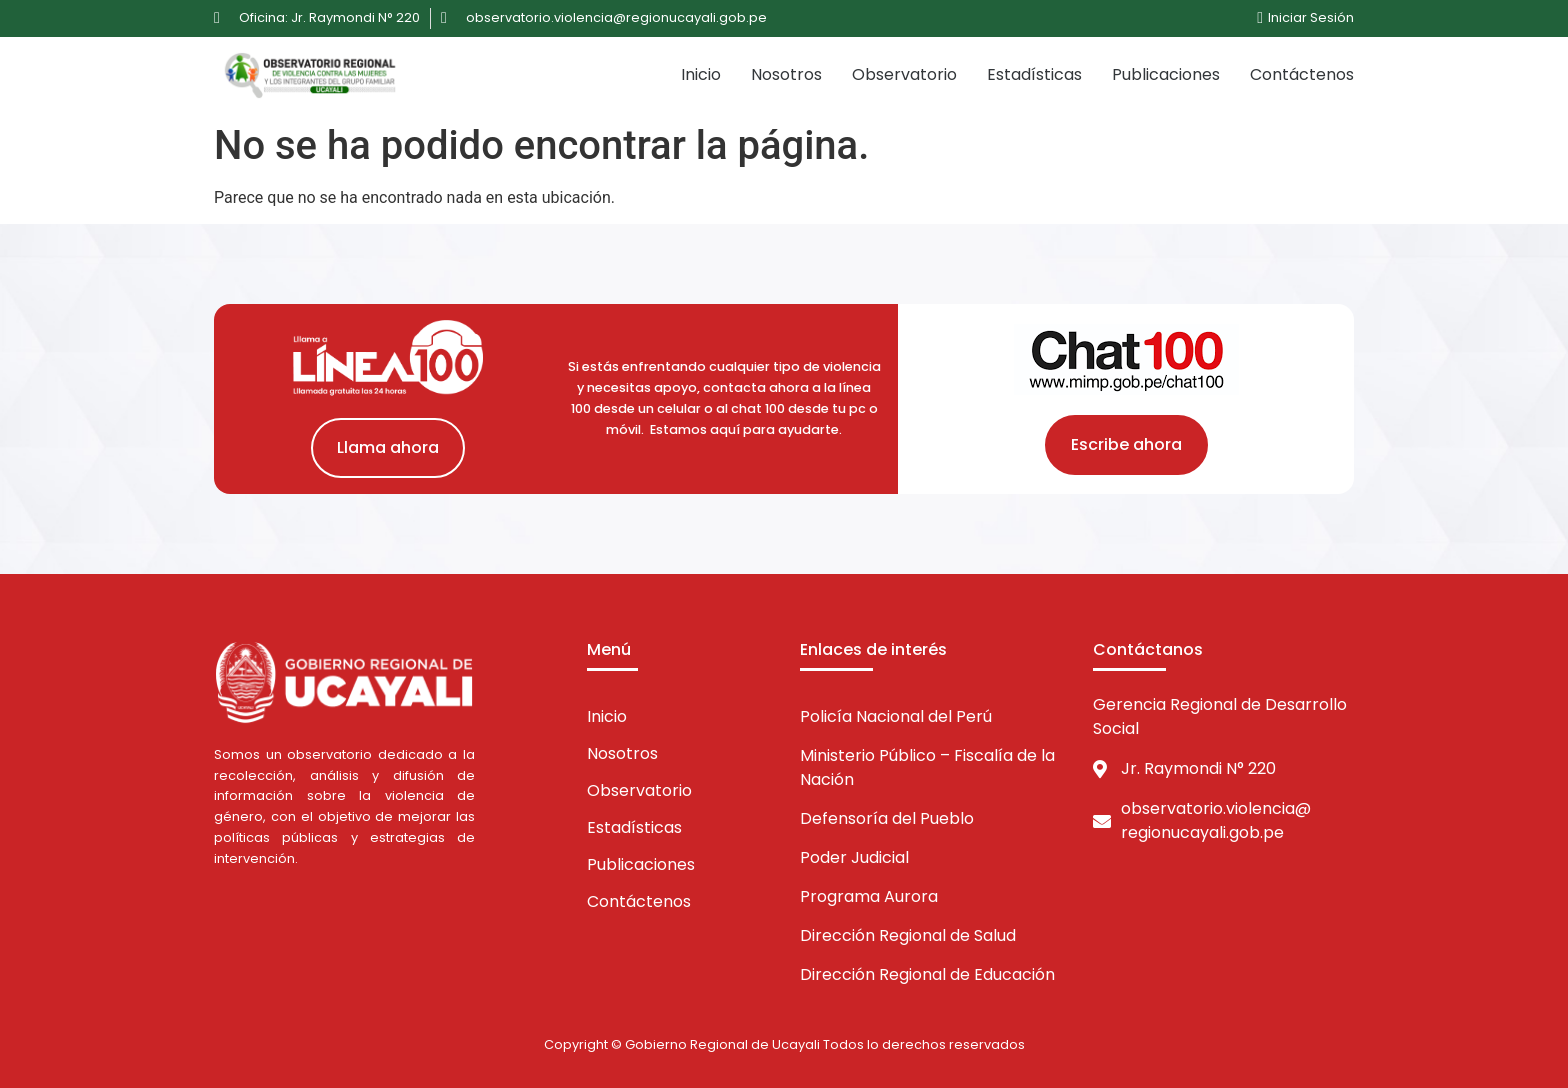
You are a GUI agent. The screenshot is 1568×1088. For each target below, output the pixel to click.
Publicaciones (1166, 74)
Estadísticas (1034, 74)
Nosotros (786, 74)
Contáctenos (1302, 74)
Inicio (701, 74)
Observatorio (904, 74)
